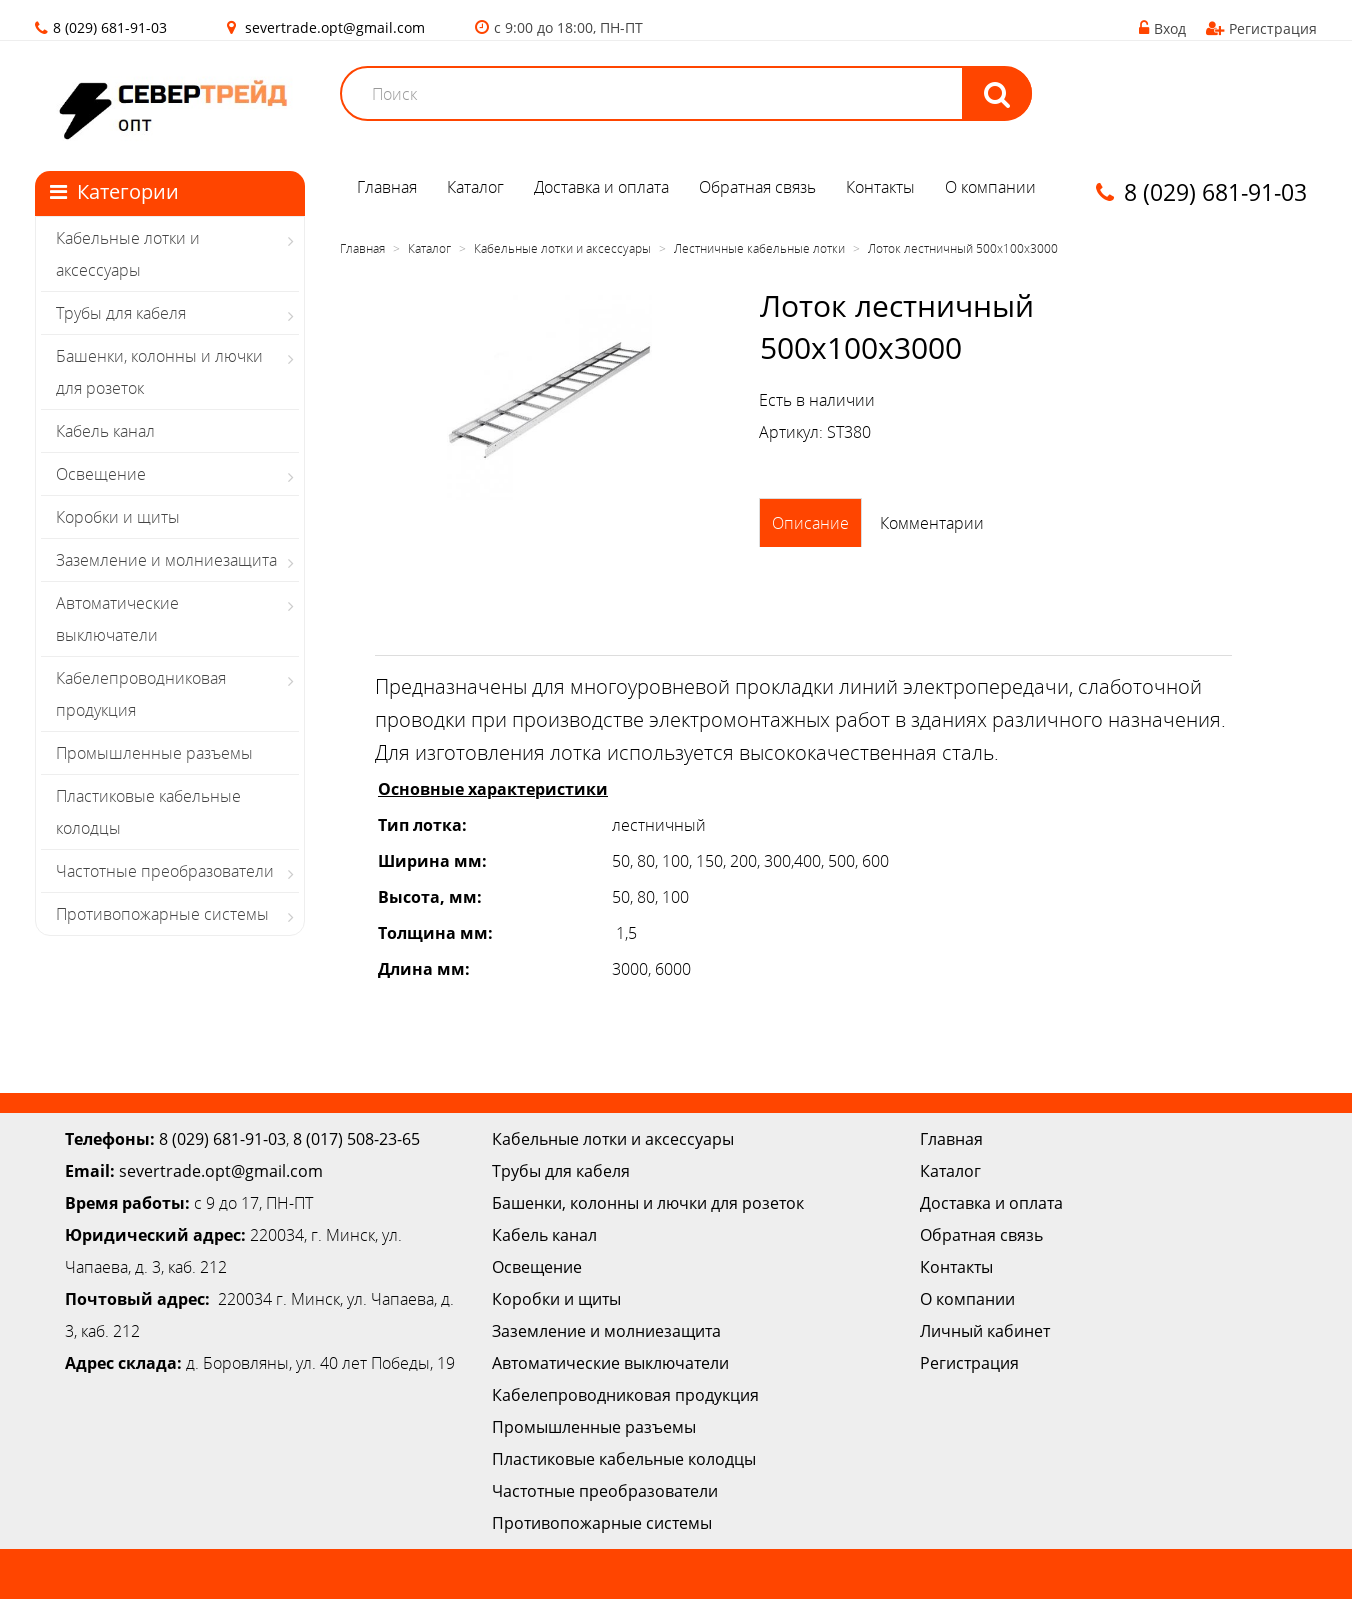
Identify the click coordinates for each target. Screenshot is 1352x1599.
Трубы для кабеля (121, 313)
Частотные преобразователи (165, 871)
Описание (810, 523)
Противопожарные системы (162, 914)
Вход (1162, 28)
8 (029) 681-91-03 (222, 1139)
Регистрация (1261, 28)
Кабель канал (105, 431)
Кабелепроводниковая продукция (141, 694)
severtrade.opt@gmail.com (335, 27)
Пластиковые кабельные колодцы (148, 812)
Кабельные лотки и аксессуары (128, 254)
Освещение (101, 474)
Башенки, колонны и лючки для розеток (159, 372)
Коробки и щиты (118, 517)
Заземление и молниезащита (166, 560)
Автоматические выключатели (117, 619)
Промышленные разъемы (154, 753)
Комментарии (932, 523)
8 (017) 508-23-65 (356, 1139)
